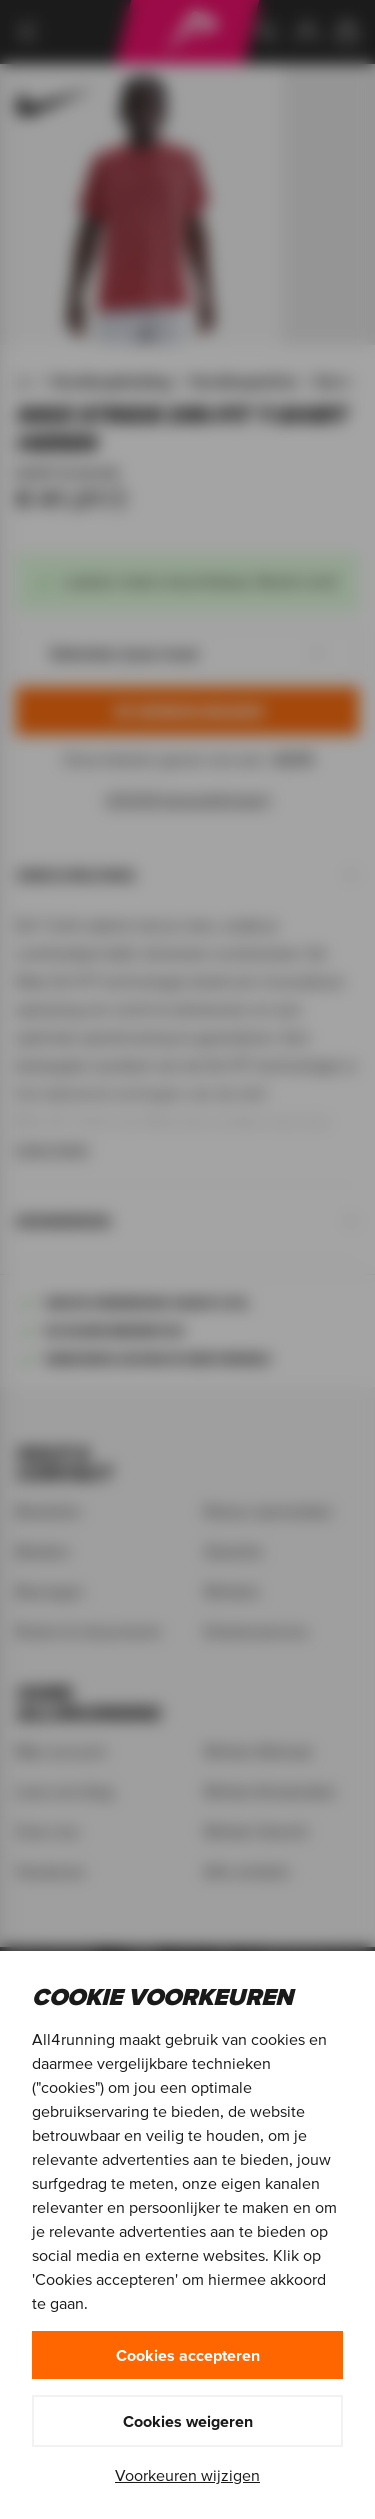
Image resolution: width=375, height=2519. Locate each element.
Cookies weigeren (188, 2421)
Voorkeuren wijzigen (187, 2475)
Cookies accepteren (188, 2355)
